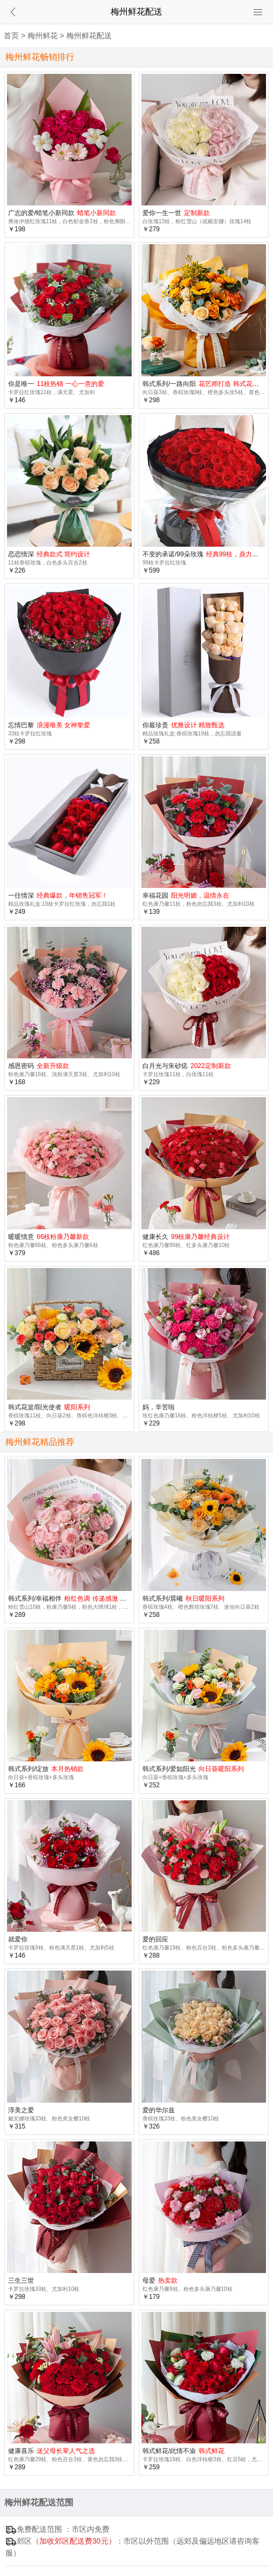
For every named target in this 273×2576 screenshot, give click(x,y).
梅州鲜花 (43, 35)
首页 (11, 35)
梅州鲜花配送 (89, 35)
